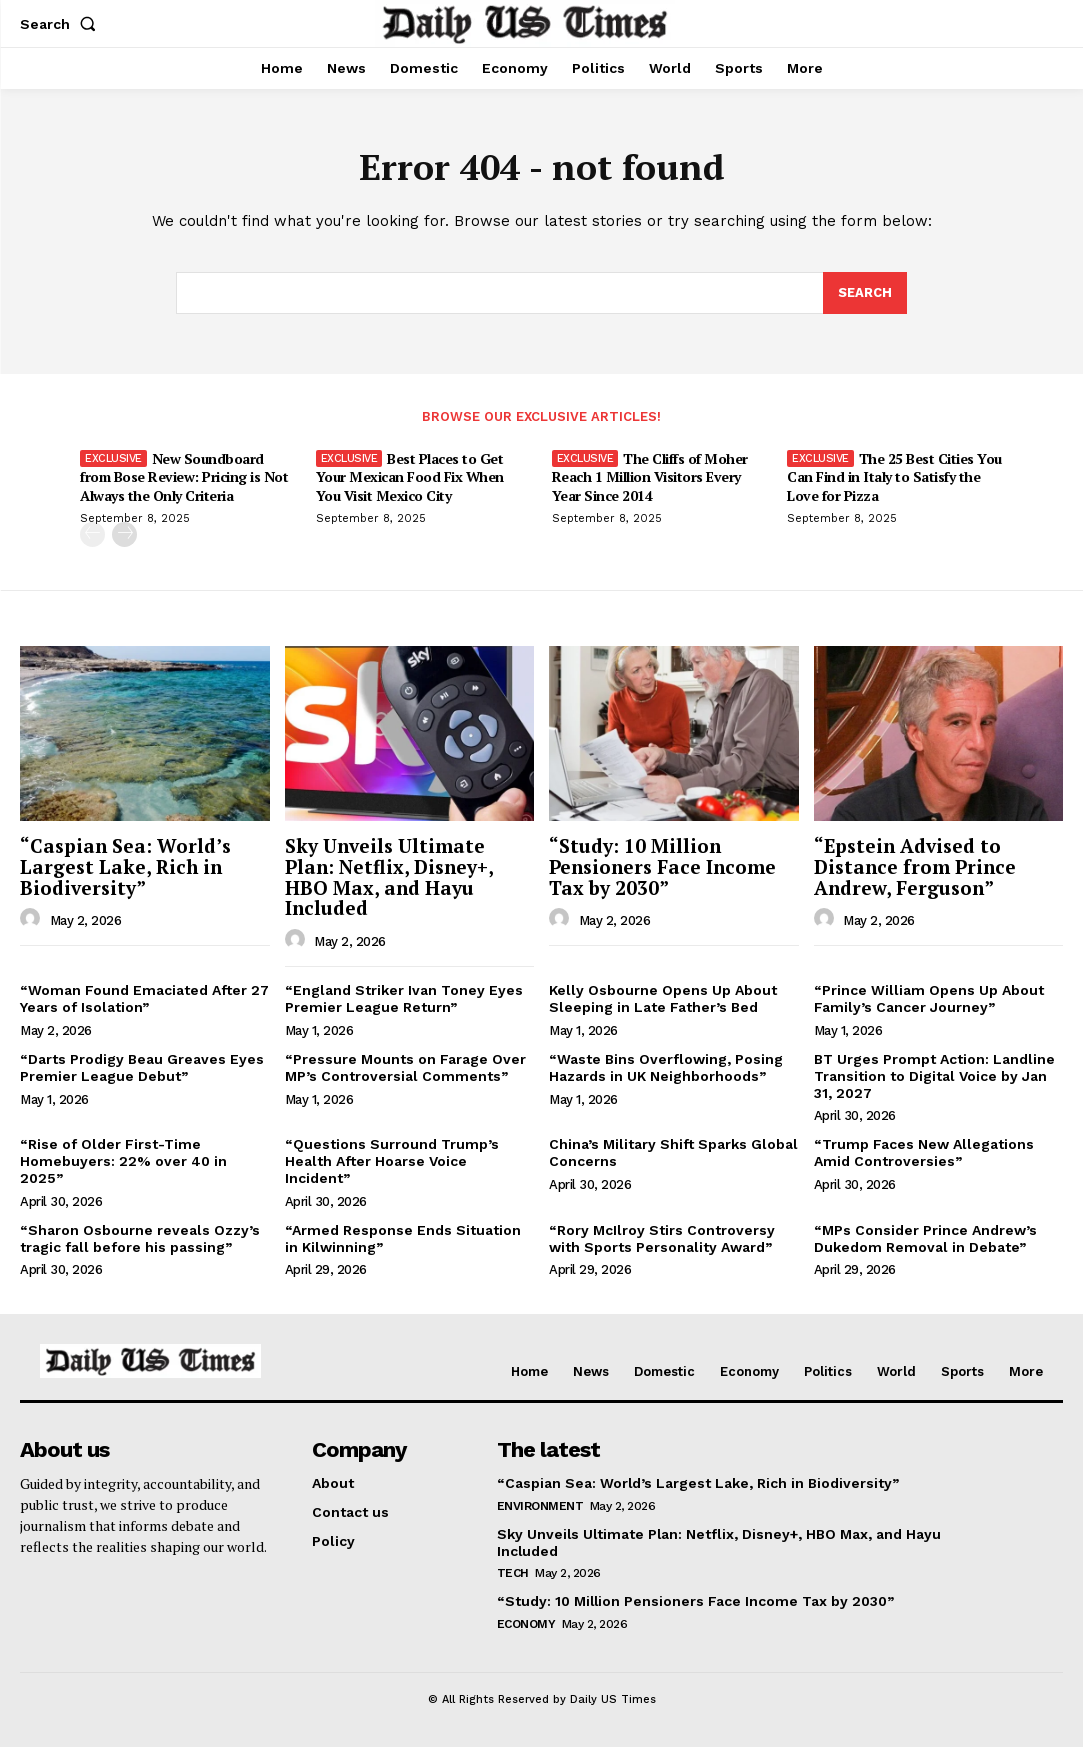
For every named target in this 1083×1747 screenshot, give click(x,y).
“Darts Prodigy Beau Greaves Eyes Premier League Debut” (142, 1067)
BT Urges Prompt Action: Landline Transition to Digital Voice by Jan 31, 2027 (934, 1076)
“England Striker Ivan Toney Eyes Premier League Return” (404, 999)
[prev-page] (92, 533)
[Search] (865, 294)
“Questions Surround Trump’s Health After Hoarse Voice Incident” (392, 1162)
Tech (513, 1574)
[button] (62, 24)
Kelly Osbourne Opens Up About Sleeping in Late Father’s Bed (663, 999)
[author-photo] (33, 920)
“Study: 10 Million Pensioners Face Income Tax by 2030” (662, 866)
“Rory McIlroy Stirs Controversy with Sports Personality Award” (662, 1238)
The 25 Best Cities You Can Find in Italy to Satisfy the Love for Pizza (894, 476)
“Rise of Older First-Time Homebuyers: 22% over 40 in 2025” (123, 1162)
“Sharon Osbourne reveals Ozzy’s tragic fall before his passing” (140, 1238)
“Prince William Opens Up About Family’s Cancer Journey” (929, 999)
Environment (540, 1506)
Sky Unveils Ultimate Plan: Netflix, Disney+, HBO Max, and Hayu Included (389, 877)
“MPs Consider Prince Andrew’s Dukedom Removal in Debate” (925, 1238)
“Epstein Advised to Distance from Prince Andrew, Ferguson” (915, 866)
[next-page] (124, 533)
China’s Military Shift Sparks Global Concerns (673, 1153)
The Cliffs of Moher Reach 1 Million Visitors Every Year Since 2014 (650, 476)
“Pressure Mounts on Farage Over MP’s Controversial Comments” (405, 1067)
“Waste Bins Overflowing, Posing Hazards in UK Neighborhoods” (666, 1067)
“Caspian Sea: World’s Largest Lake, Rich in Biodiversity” (125, 866)
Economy (526, 1624)
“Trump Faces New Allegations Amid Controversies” (924, 1153)
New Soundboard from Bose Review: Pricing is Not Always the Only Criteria (184, 476)
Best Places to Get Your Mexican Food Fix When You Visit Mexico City (410, 476)
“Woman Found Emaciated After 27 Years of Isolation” (144, 999)
